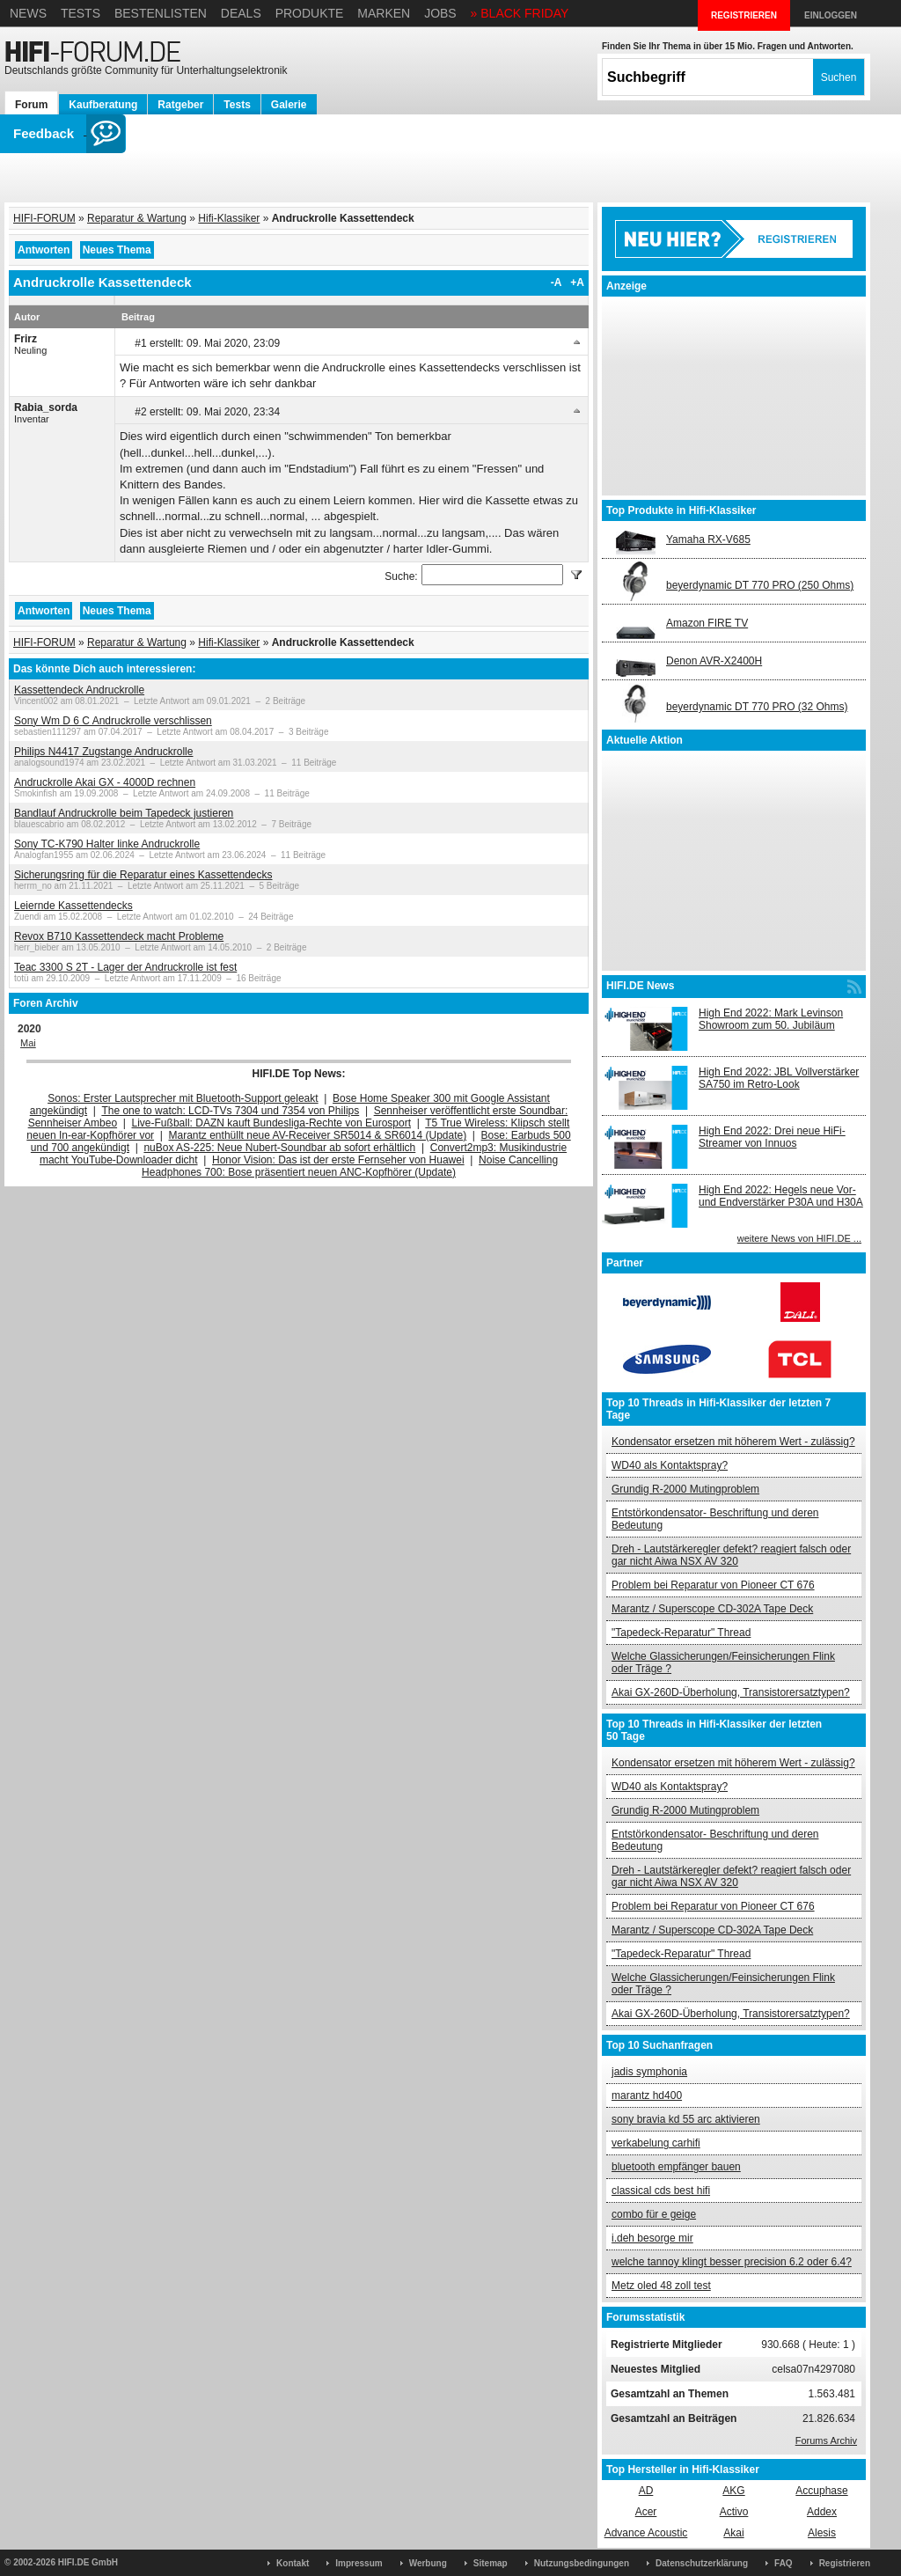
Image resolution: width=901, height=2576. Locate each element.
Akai (733, 2533)
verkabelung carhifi (656, 2143)
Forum (31, 105)
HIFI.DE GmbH (88, 2562)
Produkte (309, 13)
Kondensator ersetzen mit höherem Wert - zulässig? (733, 1441)
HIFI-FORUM (44, 218)
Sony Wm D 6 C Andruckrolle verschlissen (113, 721)
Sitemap (490, 2563)
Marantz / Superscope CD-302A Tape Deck (712, 1609)
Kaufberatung (103, 105)
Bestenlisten (160, 13)
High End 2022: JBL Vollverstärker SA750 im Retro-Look (779, 1078)
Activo (734, 2512)
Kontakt (292, 2563)
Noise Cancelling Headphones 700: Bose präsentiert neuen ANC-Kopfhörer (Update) (350, 1166)
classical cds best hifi (661, 2190)
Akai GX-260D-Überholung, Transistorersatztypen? (731, 1692)
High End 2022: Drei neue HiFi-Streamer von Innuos (772, 1137)
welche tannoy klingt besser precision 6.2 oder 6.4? (732, 2262)
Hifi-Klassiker (229, 218)
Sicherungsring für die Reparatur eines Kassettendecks (143, 875)
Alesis (822, 2533)
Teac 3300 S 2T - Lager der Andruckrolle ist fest (125, 967)
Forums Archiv (826, 2440)
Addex (822, 2512)
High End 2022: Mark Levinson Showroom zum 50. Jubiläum (771, 1019)
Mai (28, 1043)
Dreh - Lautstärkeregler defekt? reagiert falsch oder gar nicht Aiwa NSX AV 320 (731, 1555)
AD (646, 2490)
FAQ (783, 2563)
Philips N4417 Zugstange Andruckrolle (103, 751)
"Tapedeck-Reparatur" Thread (681, 1632)
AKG (733, 2490)
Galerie (289, 105)
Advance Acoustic (646, 2533)
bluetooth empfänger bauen (676, 2167)
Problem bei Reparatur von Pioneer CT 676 (713, 1585)
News (28, 13)
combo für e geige (654, 2214)
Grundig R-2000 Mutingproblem (685, 1489)
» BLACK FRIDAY (520, 13)
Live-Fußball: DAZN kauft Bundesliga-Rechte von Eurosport (271, 1123)
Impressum (358, 2563)
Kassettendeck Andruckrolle (79, 690)
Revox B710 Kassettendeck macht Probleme (118, 936)
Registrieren (844, 2563)
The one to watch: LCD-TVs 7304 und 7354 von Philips (230, 1111)
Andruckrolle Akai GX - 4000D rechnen (104, 782)
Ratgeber (180, 105)
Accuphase (821, 2490)
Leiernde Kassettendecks (73, 905)
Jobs (440, 13)
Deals (241, 13)
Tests (80, 13)
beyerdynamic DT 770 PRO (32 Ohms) (757, 707)
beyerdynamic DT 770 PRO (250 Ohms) (759, 585)
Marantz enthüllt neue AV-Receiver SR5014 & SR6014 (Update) (318, 1135)
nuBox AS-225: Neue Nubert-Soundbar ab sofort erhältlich (279, 1147)
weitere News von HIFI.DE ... (799, 1238)
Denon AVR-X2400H (714, 661)
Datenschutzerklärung (702, 2563)
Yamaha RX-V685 (708, 539)
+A (577, 282)
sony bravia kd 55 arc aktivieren (686, 2119)
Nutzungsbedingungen (581, 2563)
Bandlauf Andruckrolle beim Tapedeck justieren (123, 813)
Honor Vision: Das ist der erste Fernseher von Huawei (338, 1160)
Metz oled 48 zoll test (661, 2285)
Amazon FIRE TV (707, 623)
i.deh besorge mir (652, 2238)
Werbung (428, 2563)
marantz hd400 (647, 2095)
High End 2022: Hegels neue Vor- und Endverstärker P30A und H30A (781, 1196)
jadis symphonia (649, 2072)
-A (556, 282)
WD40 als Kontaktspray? (670, 1465)
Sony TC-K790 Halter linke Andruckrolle (107, 844)
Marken (383, 13)
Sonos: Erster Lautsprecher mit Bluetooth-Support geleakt (183, 1098)
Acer (646, 2512)
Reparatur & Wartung (137, 218)
